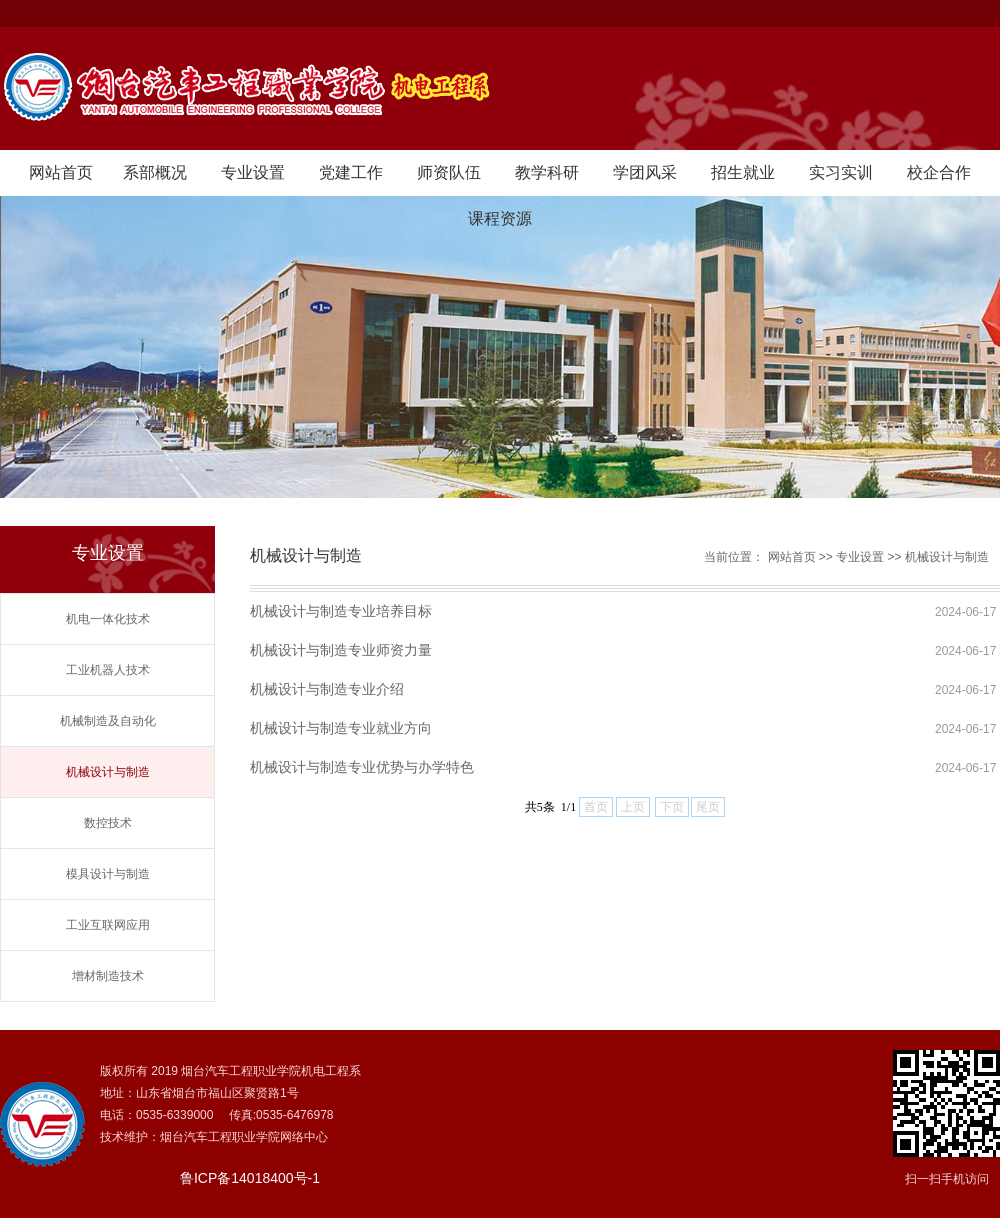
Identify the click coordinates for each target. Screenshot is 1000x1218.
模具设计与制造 (108, 874)
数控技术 (108, 823)
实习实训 (841, 172)
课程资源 (500, 218)
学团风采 (645, 172)
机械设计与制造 (108, 772)
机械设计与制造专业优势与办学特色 (362, 767)
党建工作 (351, 172)
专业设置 (253, 172)
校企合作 (939, 172)
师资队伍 (449, 172)
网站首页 (61, 172)
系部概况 (155, 172)
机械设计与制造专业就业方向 (341, 728)
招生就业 (743, 172)
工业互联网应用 (108, 925)
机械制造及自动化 (108, 721)
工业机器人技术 (108, 670)
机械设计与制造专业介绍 (327, 689)
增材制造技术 (108, 976)
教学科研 (547, 172)
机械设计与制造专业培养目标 (341, 611)
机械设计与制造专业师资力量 (341, 650)
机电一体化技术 (108, 619)
